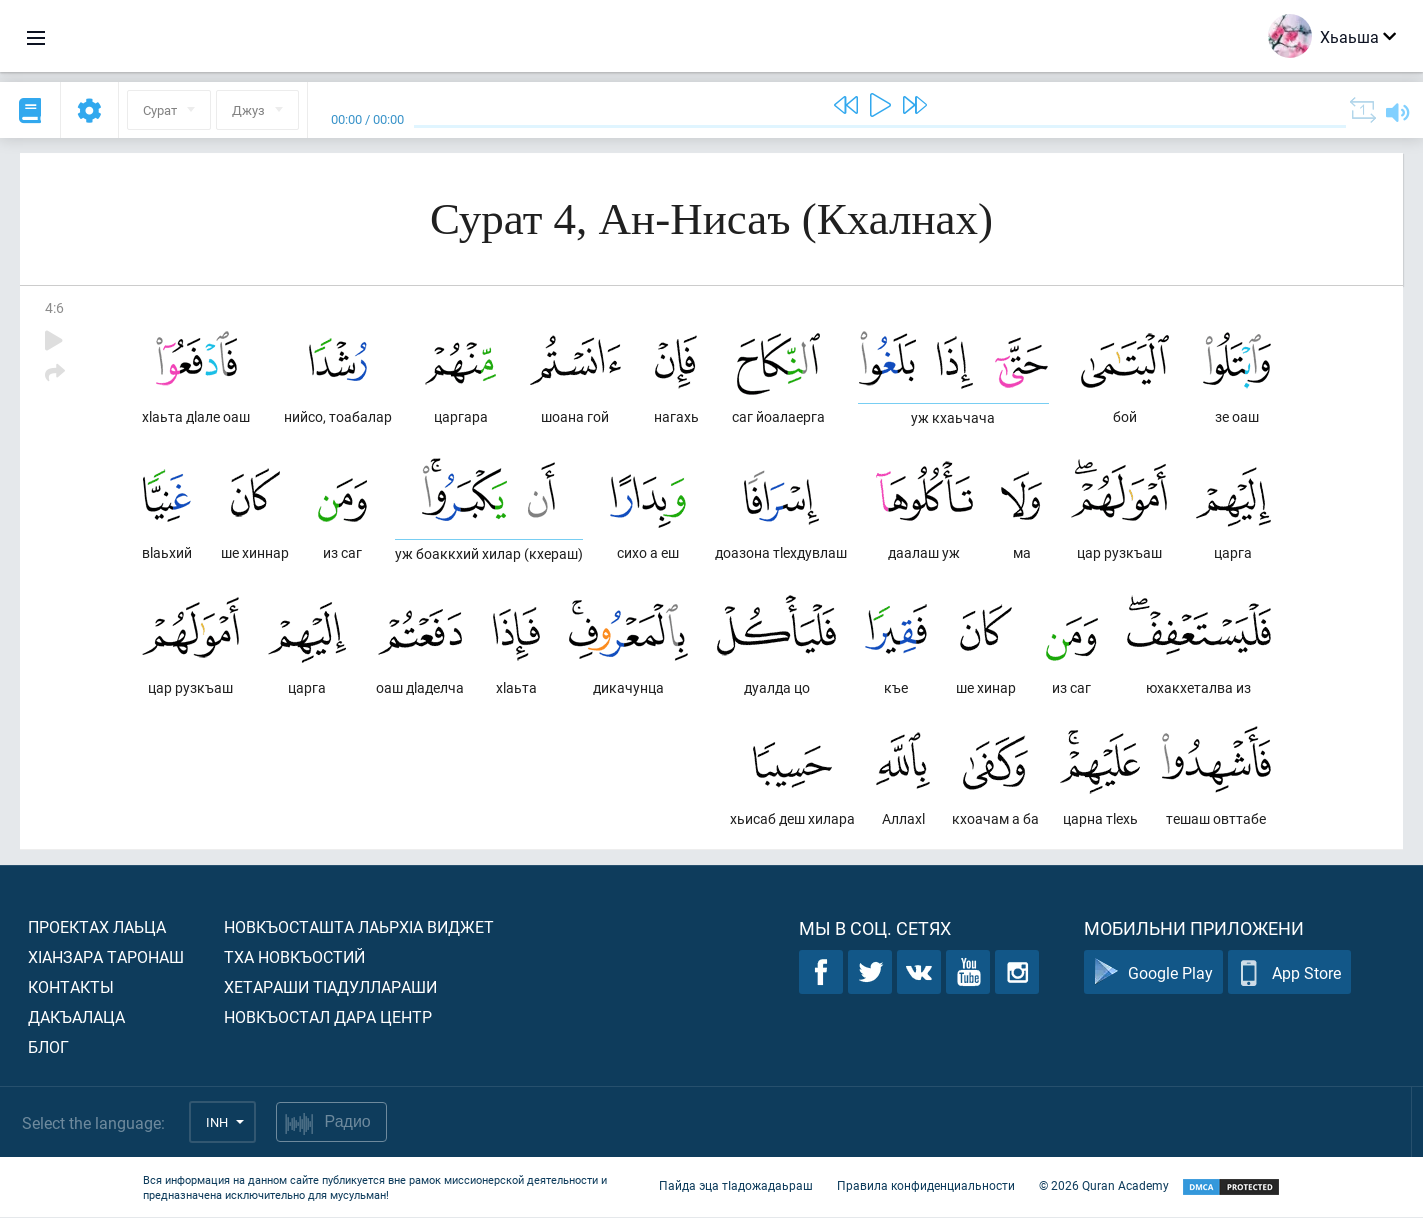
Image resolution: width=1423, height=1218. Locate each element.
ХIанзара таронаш (106, 957)
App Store (1289, 973)
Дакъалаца (76, 1017)
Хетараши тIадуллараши (330, 987)
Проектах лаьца (97, 927)
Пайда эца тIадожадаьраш (736, 1186)
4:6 (54, 307)
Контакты (71, 987)
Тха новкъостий (294, 957)
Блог (48, 1047)
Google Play (1153, 973)
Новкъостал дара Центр (328, 1017)
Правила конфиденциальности (926, 1186)
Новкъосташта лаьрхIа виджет (359, 927)
